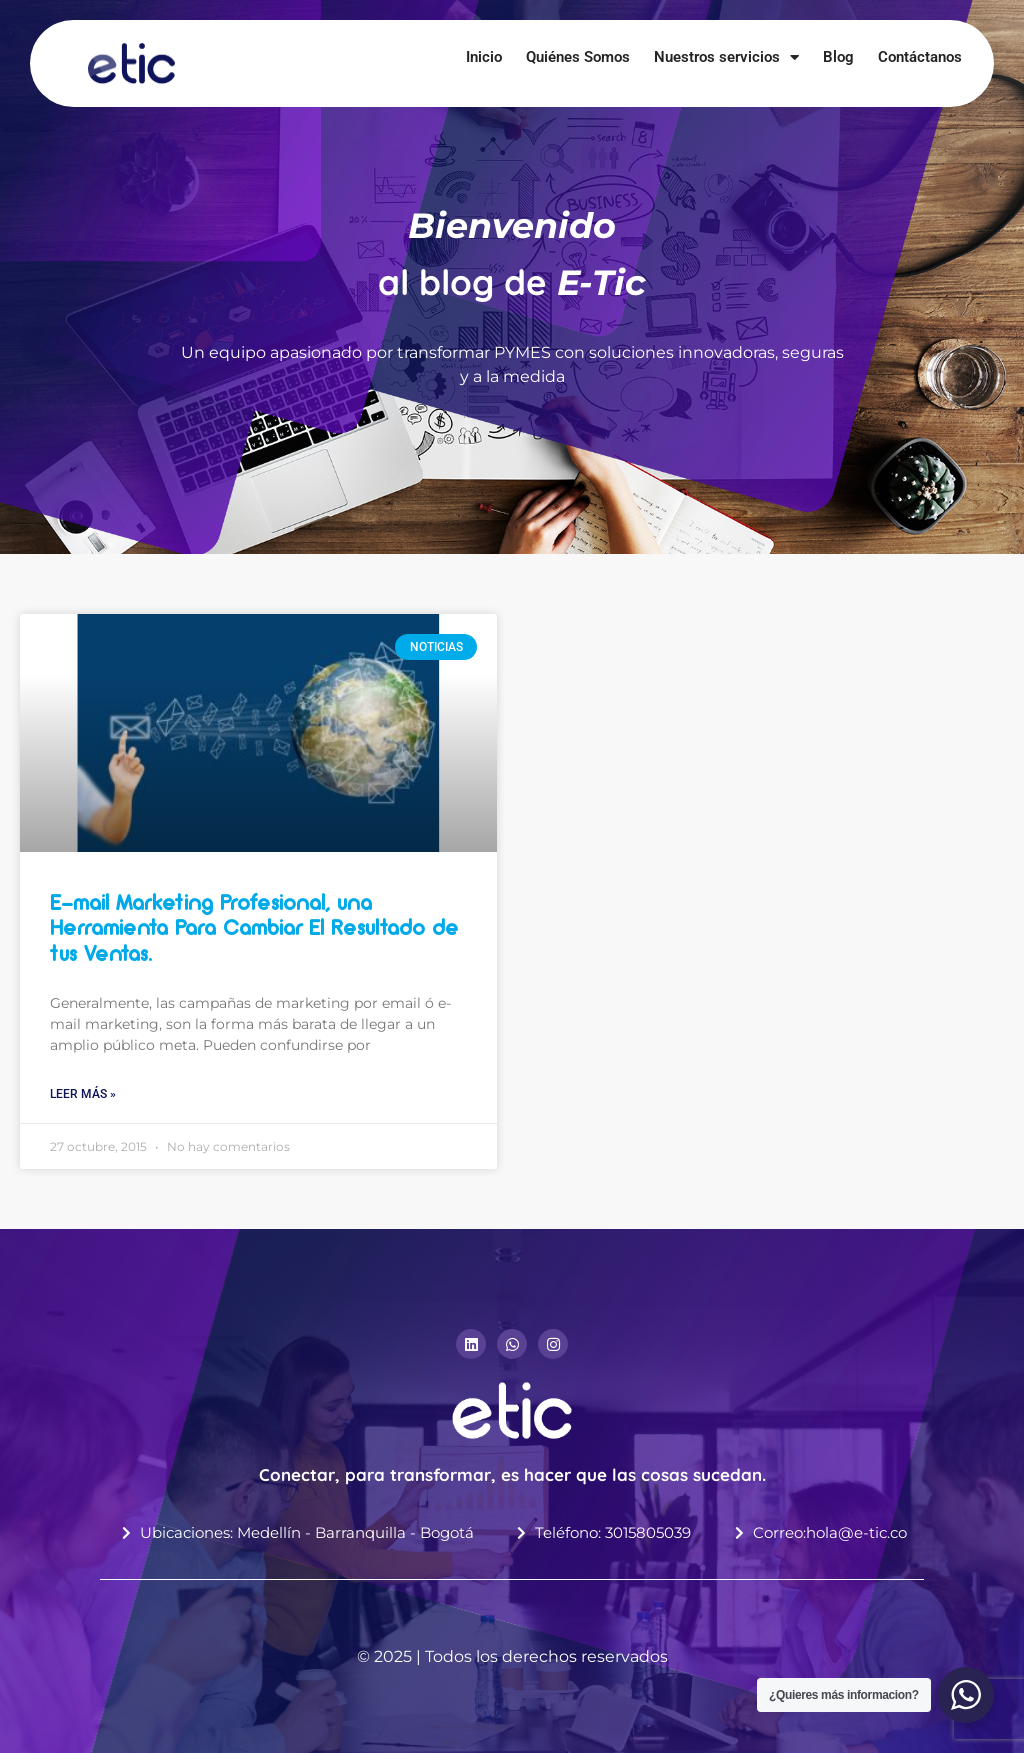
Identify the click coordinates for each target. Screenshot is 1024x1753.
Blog (838, 57)
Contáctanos (920, 57)
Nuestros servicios (726, 57)
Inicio (484, 57)
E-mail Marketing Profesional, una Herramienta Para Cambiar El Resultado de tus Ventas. (254, 929)
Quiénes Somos (578, 57)
